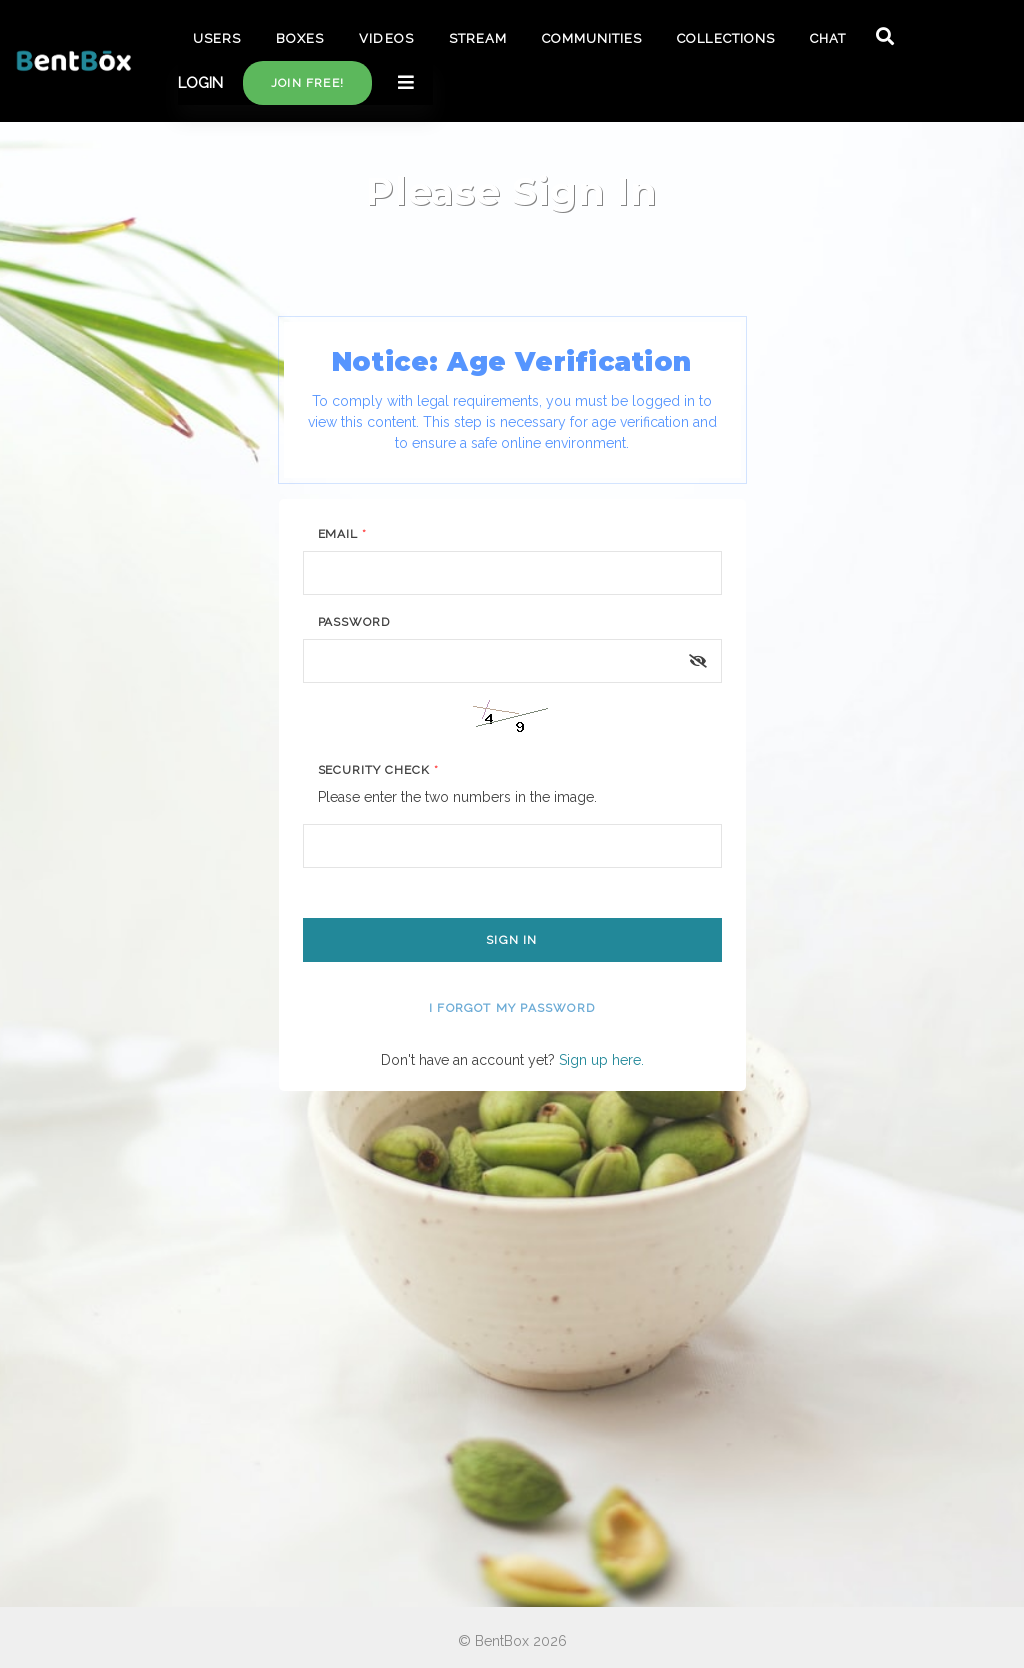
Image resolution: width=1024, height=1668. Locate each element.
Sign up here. (601, 1060)
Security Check (378, 770)
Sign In (511, 940)
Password (354, 622)
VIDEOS (386, 38)
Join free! (307, 83)
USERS (217, 38)
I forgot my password (512, 1008)
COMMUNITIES (592, 38)
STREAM (478, 38)
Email (343, 534)
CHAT (828, 38)
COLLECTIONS (725, 38)
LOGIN (200, 83)
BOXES (300, 38)
